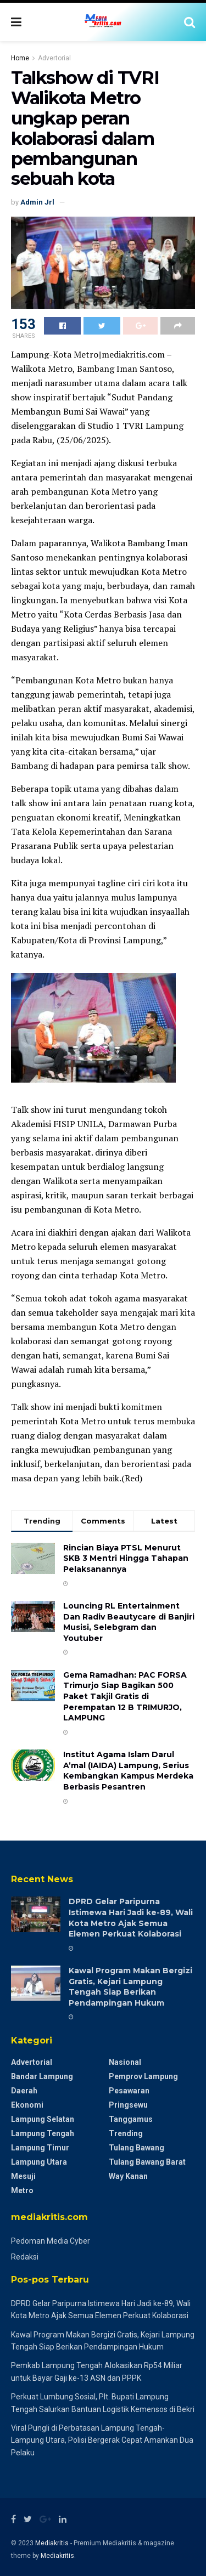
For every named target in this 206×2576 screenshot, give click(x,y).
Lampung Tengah (42, 2133)
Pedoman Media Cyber (50, 2241)
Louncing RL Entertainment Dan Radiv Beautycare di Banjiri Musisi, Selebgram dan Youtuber (128, 1622)
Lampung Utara (39, 2162)
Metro (22, 2190)
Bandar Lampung (42, 2076)
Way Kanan (128, 2176)
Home (20, 58)
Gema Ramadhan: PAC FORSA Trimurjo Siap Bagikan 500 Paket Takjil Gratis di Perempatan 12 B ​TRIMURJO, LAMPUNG (125, 1696)
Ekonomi (27, 2105)
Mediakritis (52, 2543)
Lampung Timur (40, 2147)
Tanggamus (131, 2119)
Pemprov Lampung (143, 2076)
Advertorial (54, 58)
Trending (126, 2133)
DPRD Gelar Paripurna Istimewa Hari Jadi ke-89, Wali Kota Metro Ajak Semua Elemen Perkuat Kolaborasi (131, 1917)
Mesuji (23, 2176)
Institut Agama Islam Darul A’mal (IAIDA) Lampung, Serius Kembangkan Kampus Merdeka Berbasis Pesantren (128, 1771)
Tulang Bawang (136, 2147)
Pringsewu (128, 2105)
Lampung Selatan (42, 2119)
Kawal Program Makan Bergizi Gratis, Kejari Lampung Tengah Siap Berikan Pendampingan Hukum (130, 1987)
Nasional (125, 2062)
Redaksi (24, 2256)
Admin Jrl (37, 202)
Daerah (24, 2090)
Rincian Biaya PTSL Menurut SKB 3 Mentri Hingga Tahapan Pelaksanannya (125, 1558)
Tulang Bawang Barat (147, 2162)
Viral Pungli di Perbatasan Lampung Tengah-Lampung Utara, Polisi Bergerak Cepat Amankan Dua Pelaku (102, 2440)
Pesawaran (129, 2090)
